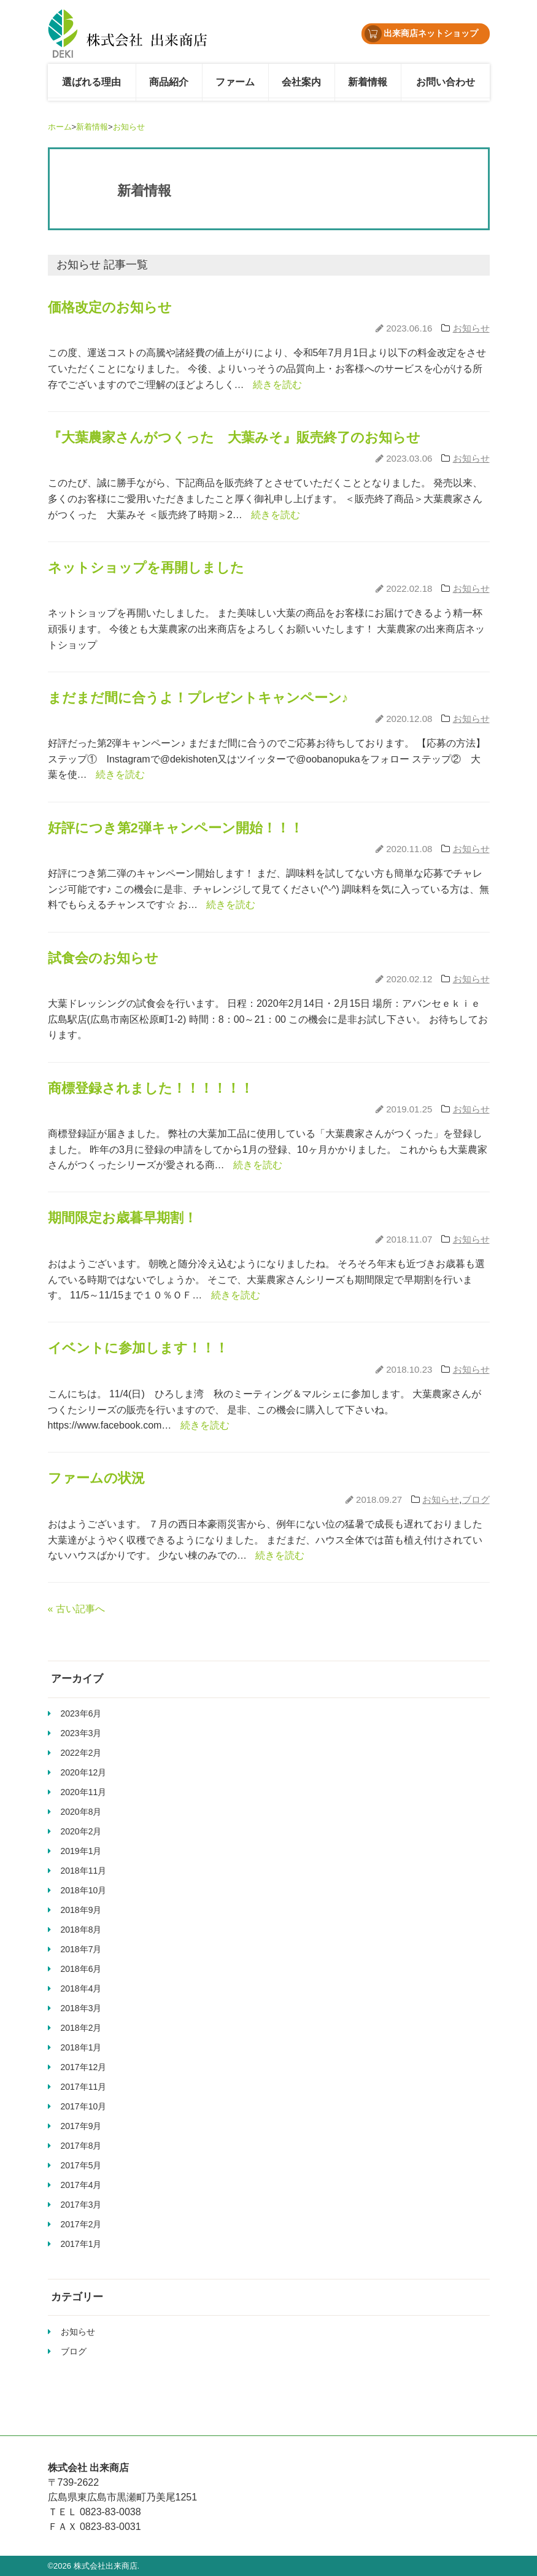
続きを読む (277, 384)
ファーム (235, 82)
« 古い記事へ (76, 1609)
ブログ (476, 1499)
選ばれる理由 (91, 82)
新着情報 (367, 82)
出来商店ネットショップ (422, 33)
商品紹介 (168, 82)
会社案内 (301, 82)
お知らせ (129, 126)
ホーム (60, 126)
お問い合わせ (445, 82)
